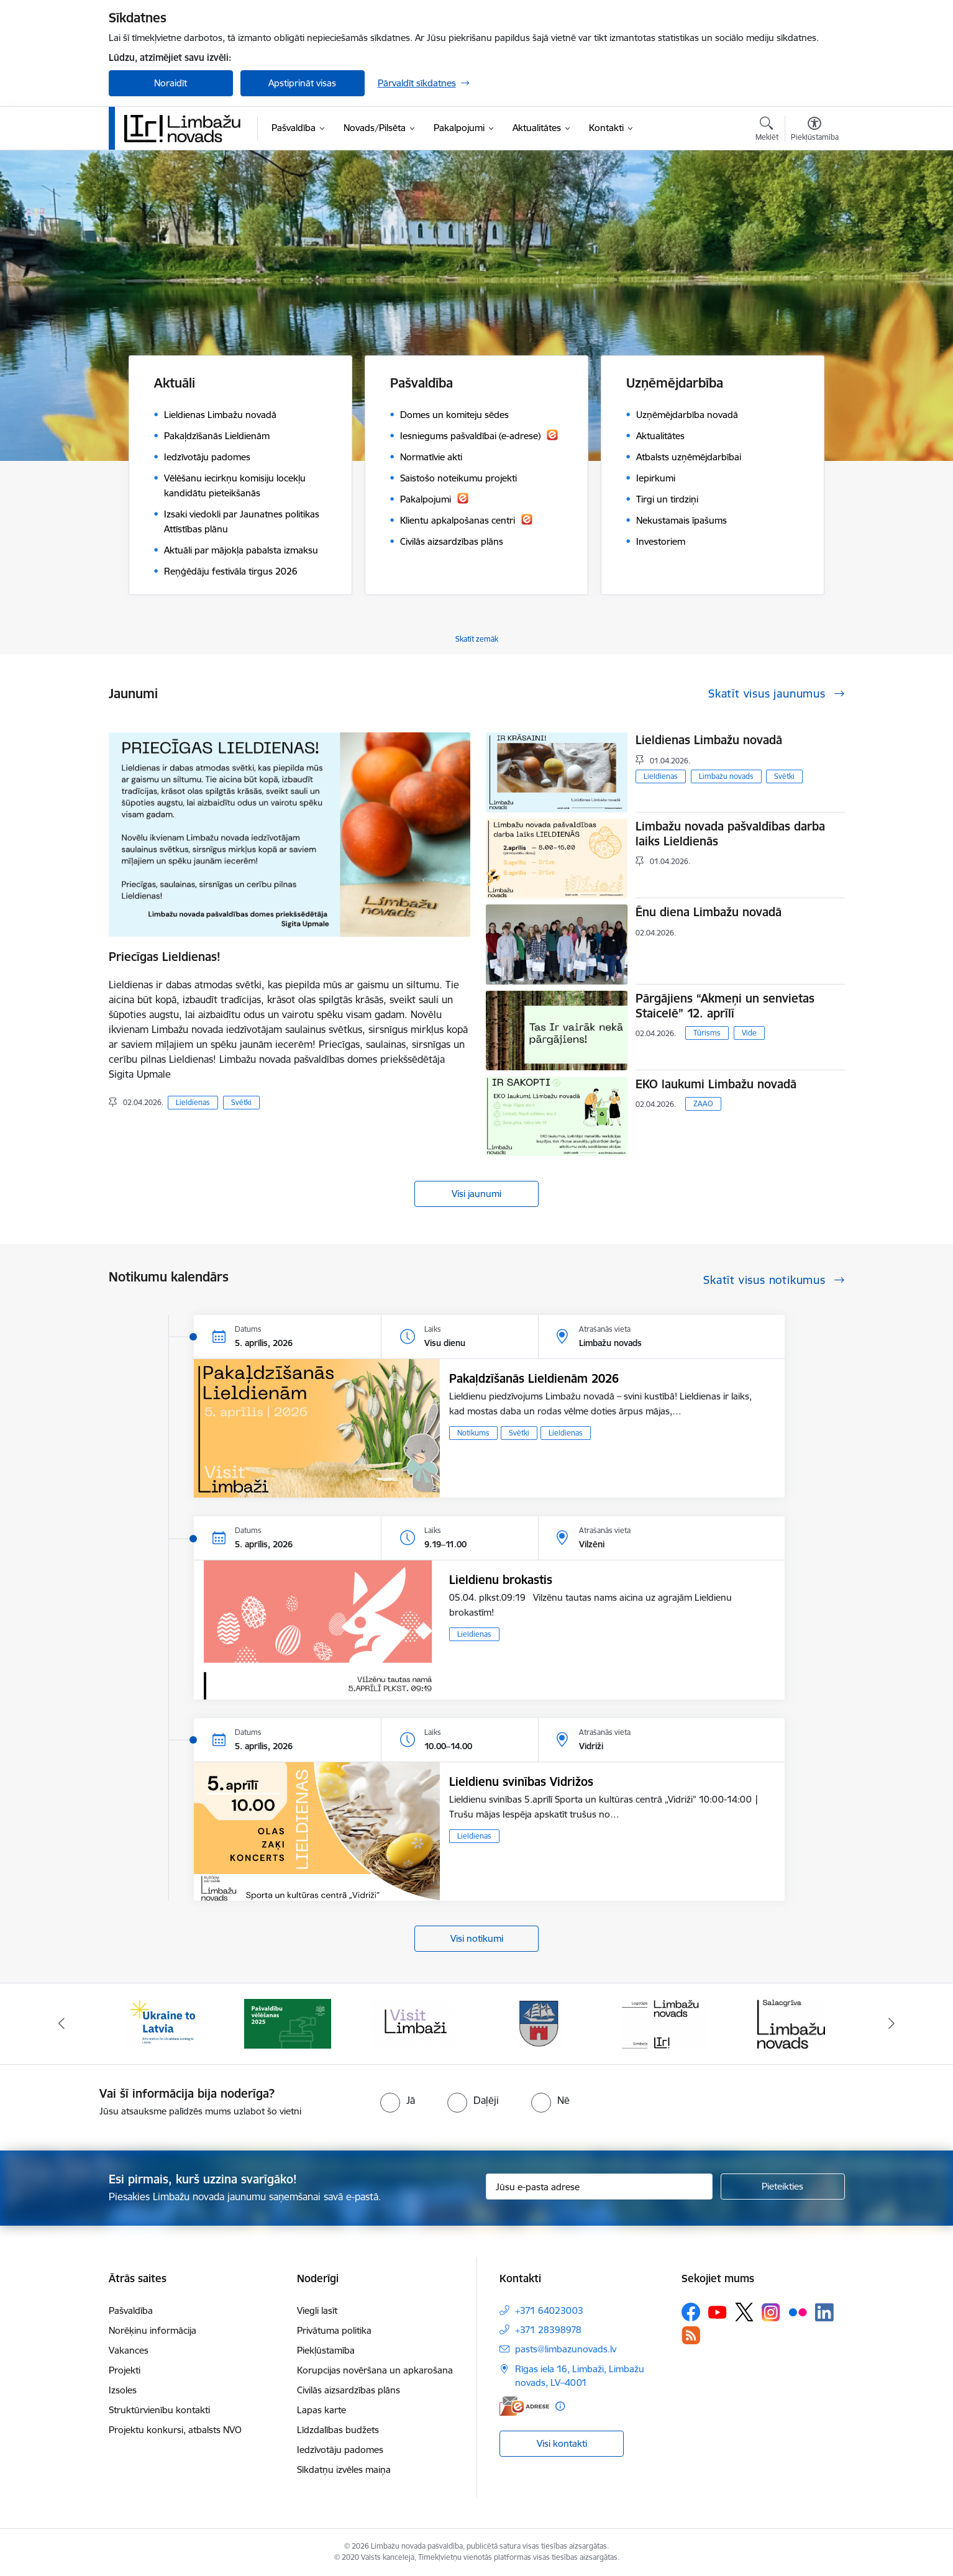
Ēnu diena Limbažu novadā (709, 911)
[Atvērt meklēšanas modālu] (767, 130)
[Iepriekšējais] (61, 2024)
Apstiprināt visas (302, 83)
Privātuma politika (334, 2330)
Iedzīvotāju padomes (340, 2449)
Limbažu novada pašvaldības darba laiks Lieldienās (730, 834)
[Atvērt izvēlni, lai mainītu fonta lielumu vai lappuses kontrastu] (815, 130)
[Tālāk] (892, 2024)
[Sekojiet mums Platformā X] (744, 2312)
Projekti (124, 2370)
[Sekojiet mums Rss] (691, 2335)
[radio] (397, 2100)
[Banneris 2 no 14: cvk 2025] (287, 2023)
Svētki (241, 1102)
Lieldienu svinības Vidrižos (521, 1781)
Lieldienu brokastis (500, 1579)
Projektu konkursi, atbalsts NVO (175, 2430)
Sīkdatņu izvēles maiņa (344, 2469)
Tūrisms (707, 1032)
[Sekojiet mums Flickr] (797, 2311)
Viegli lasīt (317, 2310)
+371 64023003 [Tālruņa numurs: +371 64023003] (549, 2310)
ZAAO (703, 1103)
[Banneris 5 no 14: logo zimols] (665, 2023)
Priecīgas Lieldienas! (165, 956)
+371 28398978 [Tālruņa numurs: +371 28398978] (548, 2330)
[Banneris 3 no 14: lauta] (413, 2023)
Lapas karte (321, 2410)
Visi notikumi (476, 1938)
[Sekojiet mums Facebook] (691, 2312)
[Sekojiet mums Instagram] (771, 2312)
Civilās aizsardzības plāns (348, 2390)
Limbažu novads (726, 776)
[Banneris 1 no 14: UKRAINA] (162, 2023)
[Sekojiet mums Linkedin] (824, 2312)
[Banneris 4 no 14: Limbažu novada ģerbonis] (539, 2023)
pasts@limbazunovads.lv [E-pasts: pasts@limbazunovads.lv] (565, 2349)
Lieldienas (193, 1102)
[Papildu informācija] (560, 2406)
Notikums (473, 1432)
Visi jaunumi (476, 1193)
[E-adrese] (524, 2406)
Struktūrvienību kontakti (159, 2410)
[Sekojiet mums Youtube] (717, 2311)
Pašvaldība (131, 2310)
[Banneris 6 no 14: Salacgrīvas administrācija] (791, 2023)
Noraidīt (170, 83)
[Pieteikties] (783, 2186)
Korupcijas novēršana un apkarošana (375, 2370)
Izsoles (123, 2390)
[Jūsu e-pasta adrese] (599, 2186)
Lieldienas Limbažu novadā (709, 739)
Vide (749, 1032)
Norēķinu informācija (152, 2330)
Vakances (128, 2350)
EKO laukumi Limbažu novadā (716, 1083)
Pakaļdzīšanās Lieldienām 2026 (534, 1378)
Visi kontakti (562, 2443)
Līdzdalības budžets (338, 2430)
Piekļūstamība (326, 2350)
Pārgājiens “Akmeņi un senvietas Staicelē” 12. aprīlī (725, 1006)
